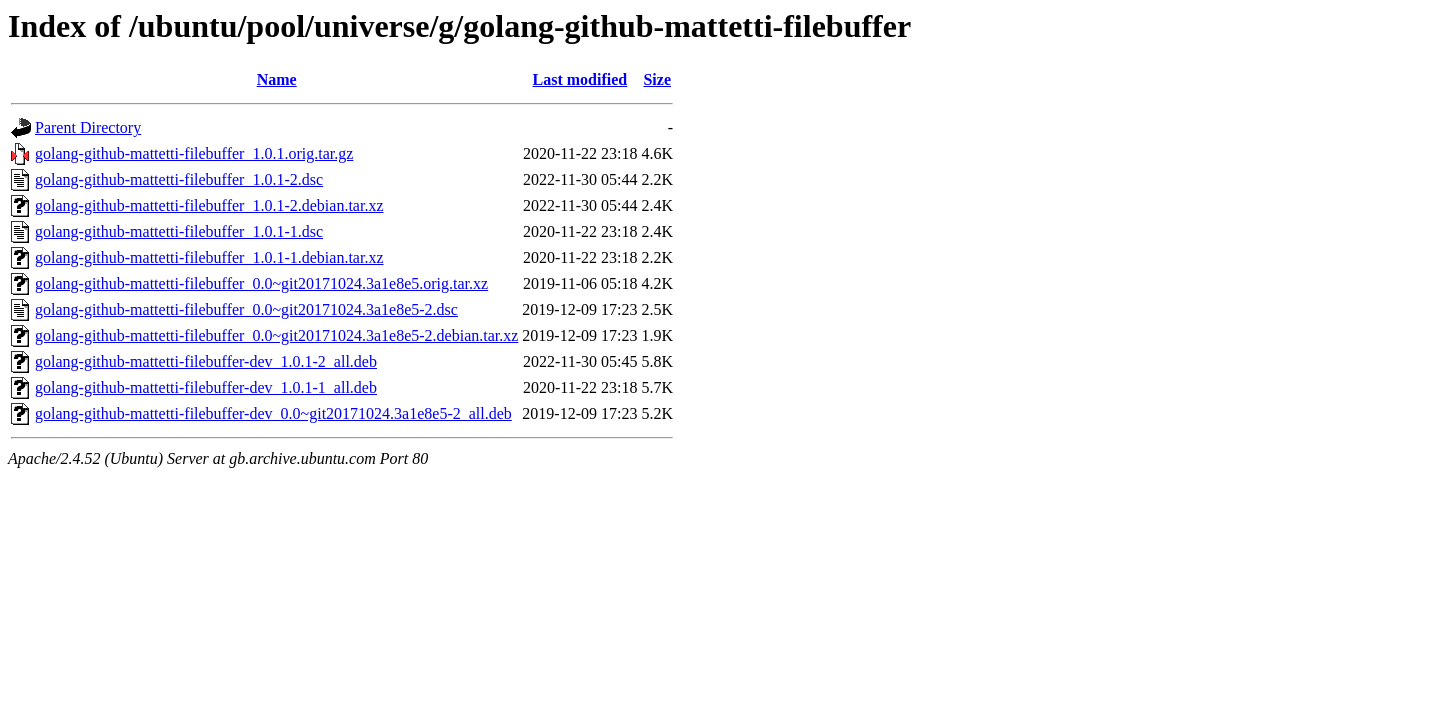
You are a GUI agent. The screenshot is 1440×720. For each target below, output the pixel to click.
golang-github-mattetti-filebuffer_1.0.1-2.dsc (179, 179)
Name (277, 79)
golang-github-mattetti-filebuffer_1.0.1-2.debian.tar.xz (209, 205)
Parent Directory (88, 127)
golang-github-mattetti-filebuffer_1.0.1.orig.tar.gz (194, 153)
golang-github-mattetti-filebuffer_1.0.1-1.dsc (179, 231)
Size (657, 79)
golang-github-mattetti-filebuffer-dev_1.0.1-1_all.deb (206, 387)
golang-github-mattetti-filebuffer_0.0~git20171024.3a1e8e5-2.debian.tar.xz (276, 335)
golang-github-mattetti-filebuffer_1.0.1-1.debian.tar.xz (209, 257)
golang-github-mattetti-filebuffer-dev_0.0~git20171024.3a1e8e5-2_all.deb (273, 413)
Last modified (580, 79)
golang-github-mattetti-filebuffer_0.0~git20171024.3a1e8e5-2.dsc (246, 309)
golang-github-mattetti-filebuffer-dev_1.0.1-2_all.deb (206, 361)
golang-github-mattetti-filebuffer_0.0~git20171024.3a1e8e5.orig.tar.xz (261, 283)
